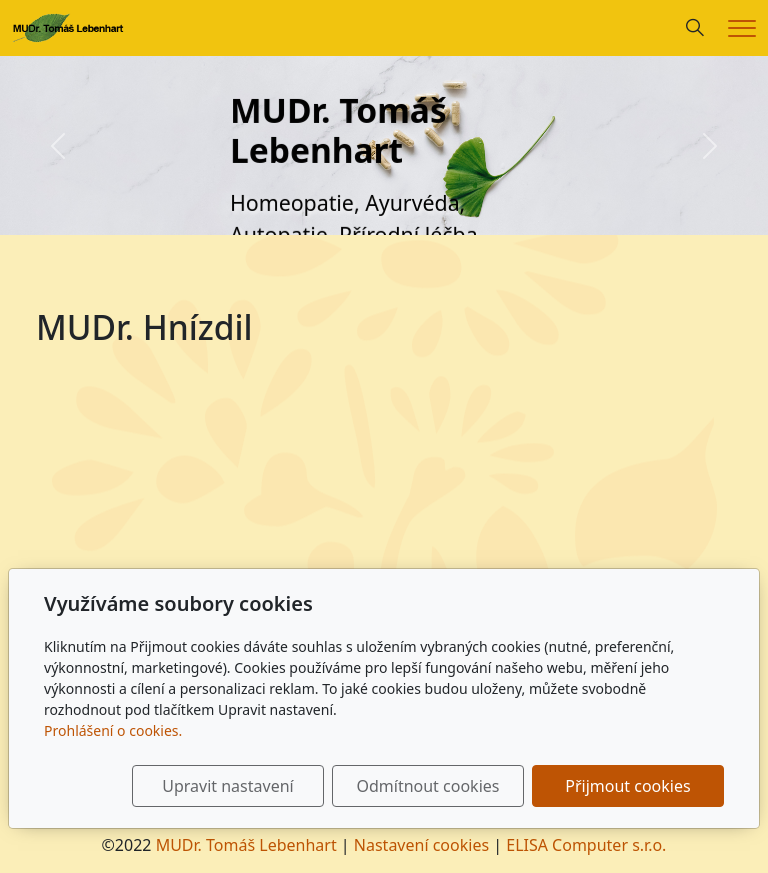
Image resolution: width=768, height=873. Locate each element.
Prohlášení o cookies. (113, 730)
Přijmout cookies (627, 786)
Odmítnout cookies (427, 786)
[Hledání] (695, 28)
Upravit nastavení (227, 786)
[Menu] (742, 28)
